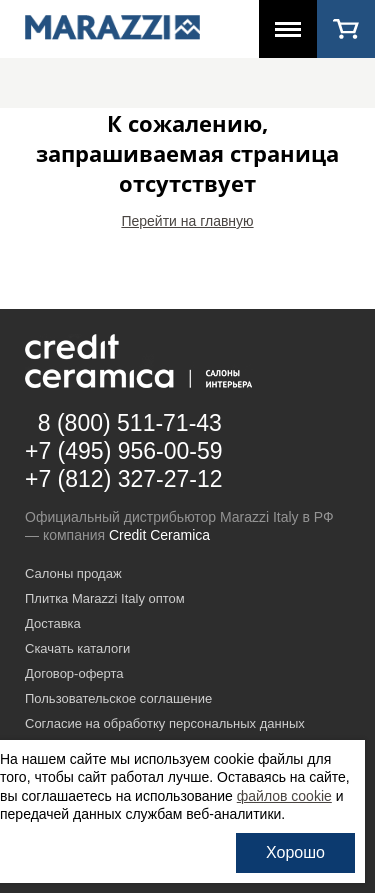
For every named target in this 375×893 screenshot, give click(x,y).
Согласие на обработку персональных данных (165, 723)
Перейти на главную (187, 221)
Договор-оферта (74, 673)
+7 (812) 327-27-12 (124, 479)
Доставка (53, 623)
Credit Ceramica (159, 535)
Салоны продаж (73, 573)
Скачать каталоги (77, 648)
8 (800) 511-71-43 (130, 423)
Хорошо (295, 852)
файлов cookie (284, 796)
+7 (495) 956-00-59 (124, 451)
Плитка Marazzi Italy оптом (105, 598)
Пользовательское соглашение (118, 698)
